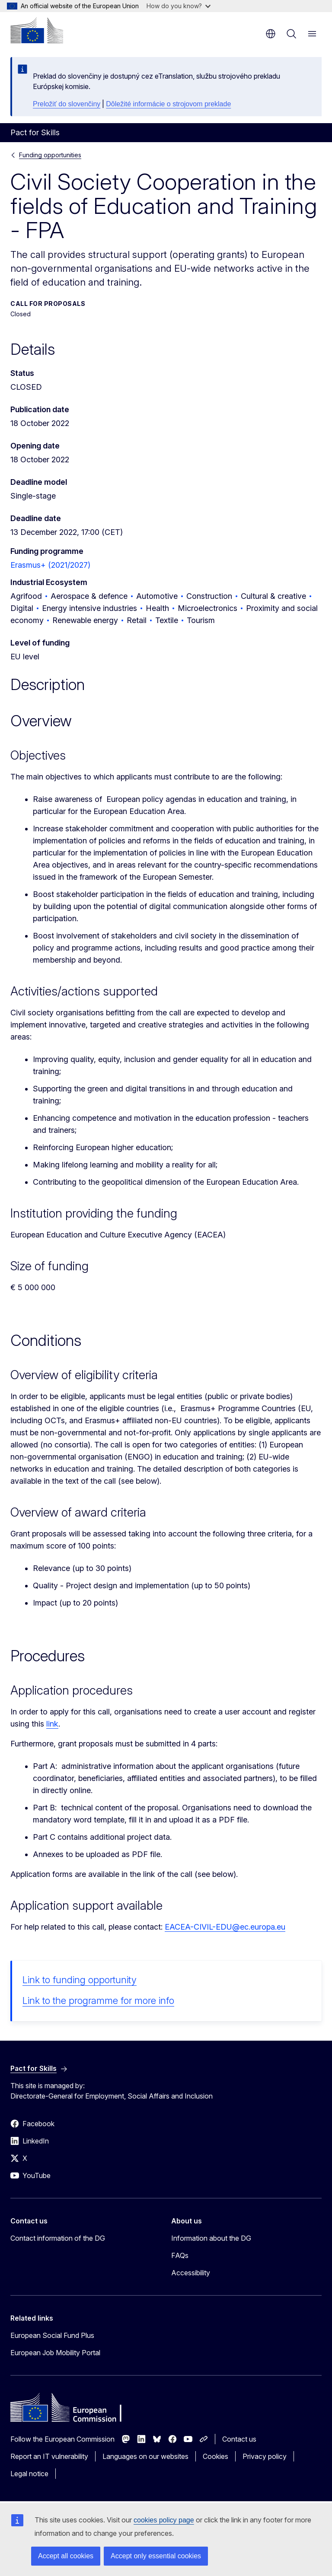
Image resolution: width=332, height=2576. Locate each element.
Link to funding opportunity (79, 1979)
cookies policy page (164, 2520)
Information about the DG (211, 2238)
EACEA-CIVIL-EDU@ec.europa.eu (225, 1926)
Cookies (215, 2456)
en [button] (270, 34)
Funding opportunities (50, 155)
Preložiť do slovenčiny (66, 104)
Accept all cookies (65, 2556)
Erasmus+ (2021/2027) (50, 564)
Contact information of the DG (57, 2238)
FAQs (179, 2255)
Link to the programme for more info (98, 2000)
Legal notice (29, 2473)
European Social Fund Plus (52, 2335)
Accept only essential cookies (156, 2556)
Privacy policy (265, 2456)
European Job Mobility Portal (55, 2352)
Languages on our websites (145, 2456)
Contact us (239, 2439)
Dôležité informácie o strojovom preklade (168, 104)
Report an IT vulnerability (49, 2456)
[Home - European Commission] (36, 30)
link (52, 1723)
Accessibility (190, 2272)
